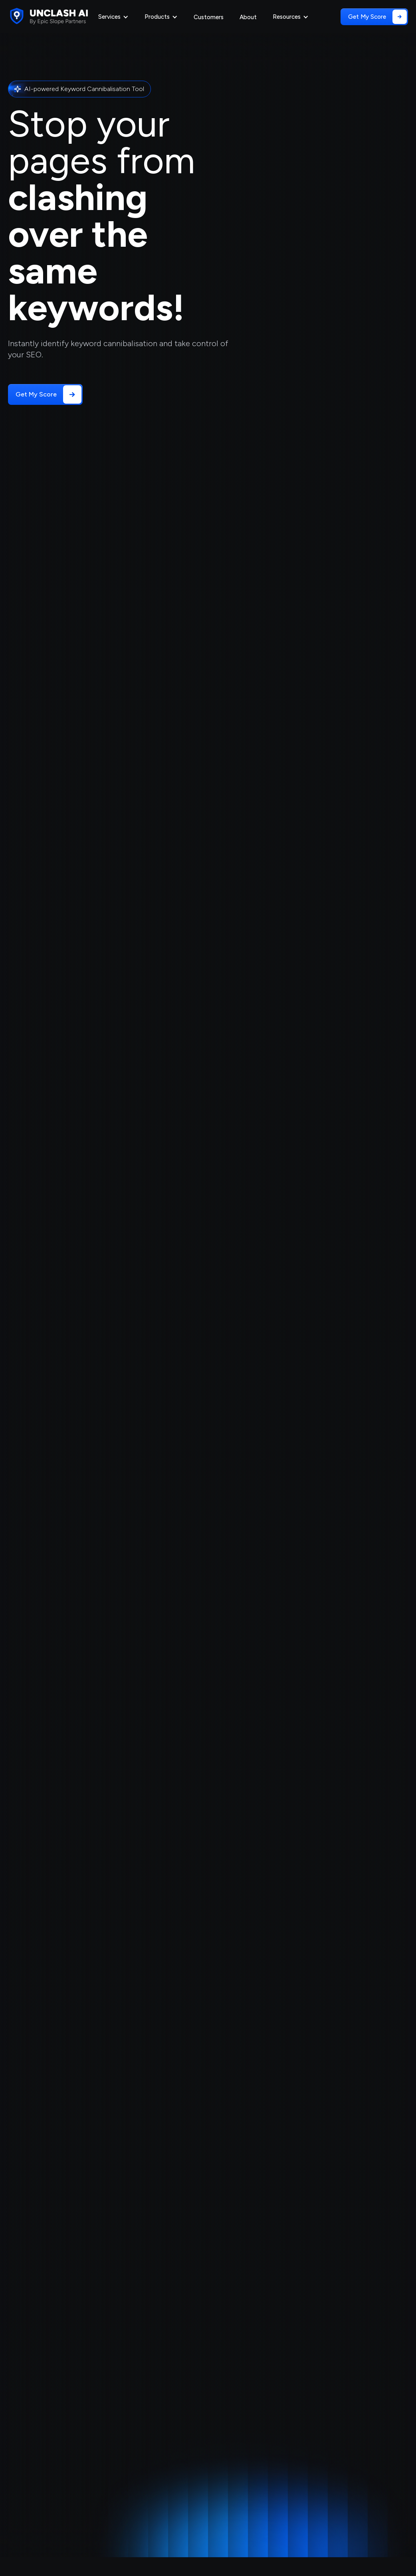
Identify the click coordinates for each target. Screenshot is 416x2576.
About (248, 17)
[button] (113, 17)
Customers (209, 17)
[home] (48, 16)
